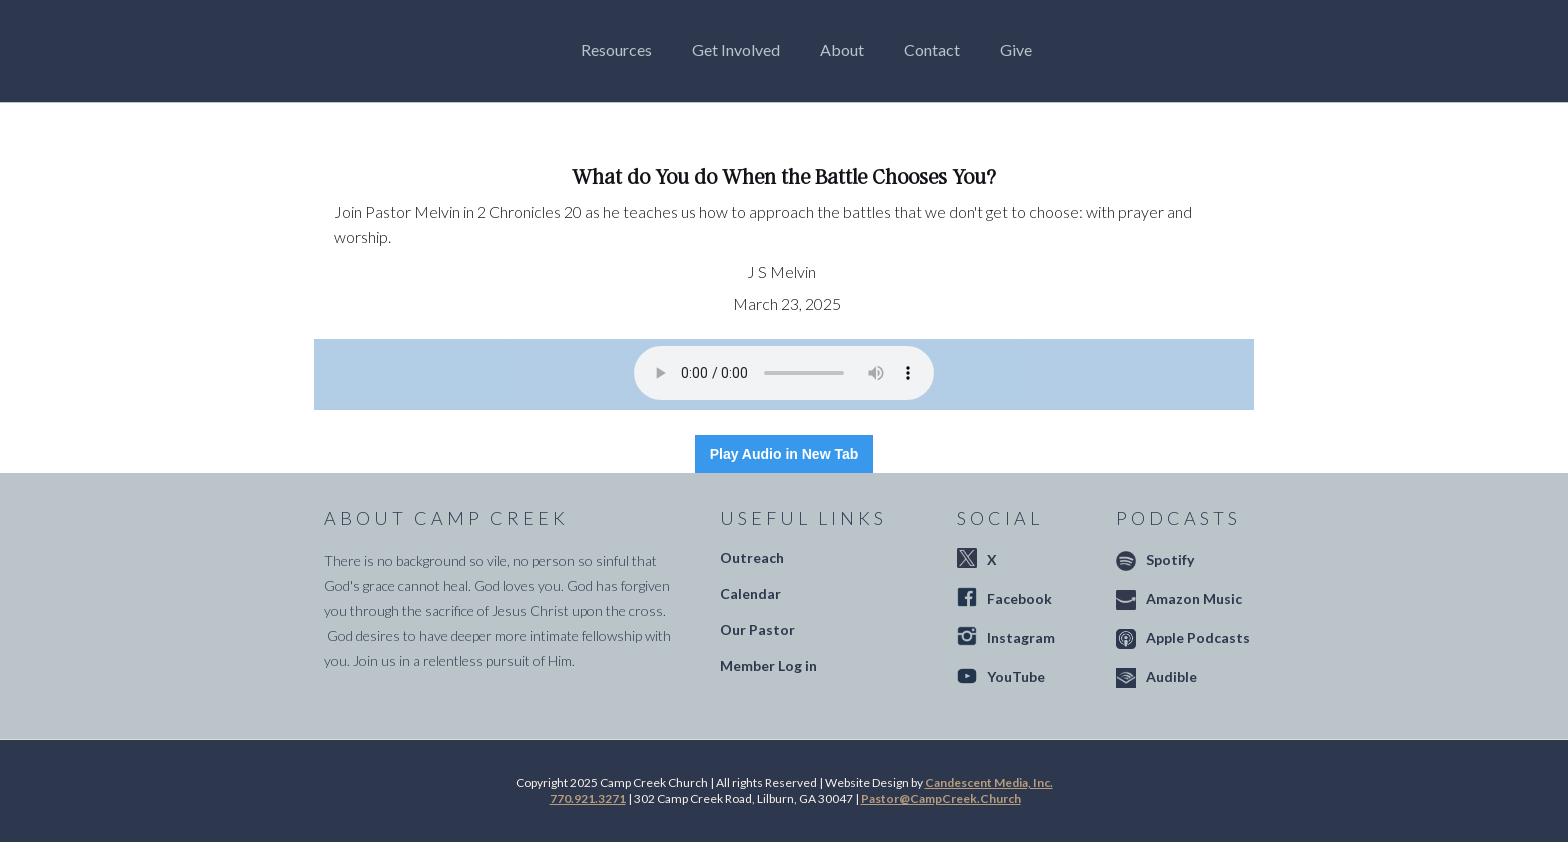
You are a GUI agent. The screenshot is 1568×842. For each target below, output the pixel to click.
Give (1016, 49)
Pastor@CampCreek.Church (941, 798)
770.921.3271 (588, 798)
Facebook (1019, 598)
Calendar (750, 593)
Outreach (752, 557)
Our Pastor (757, 629)
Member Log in (768, 665)
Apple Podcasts (1198, 637)
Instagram (1021, 637)
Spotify (1170, 559)
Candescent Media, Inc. (989, 782)
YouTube (1016, 676)
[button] (621, 50)
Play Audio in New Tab (784, 454)
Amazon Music (1194, 598)
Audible (1171, 676)
